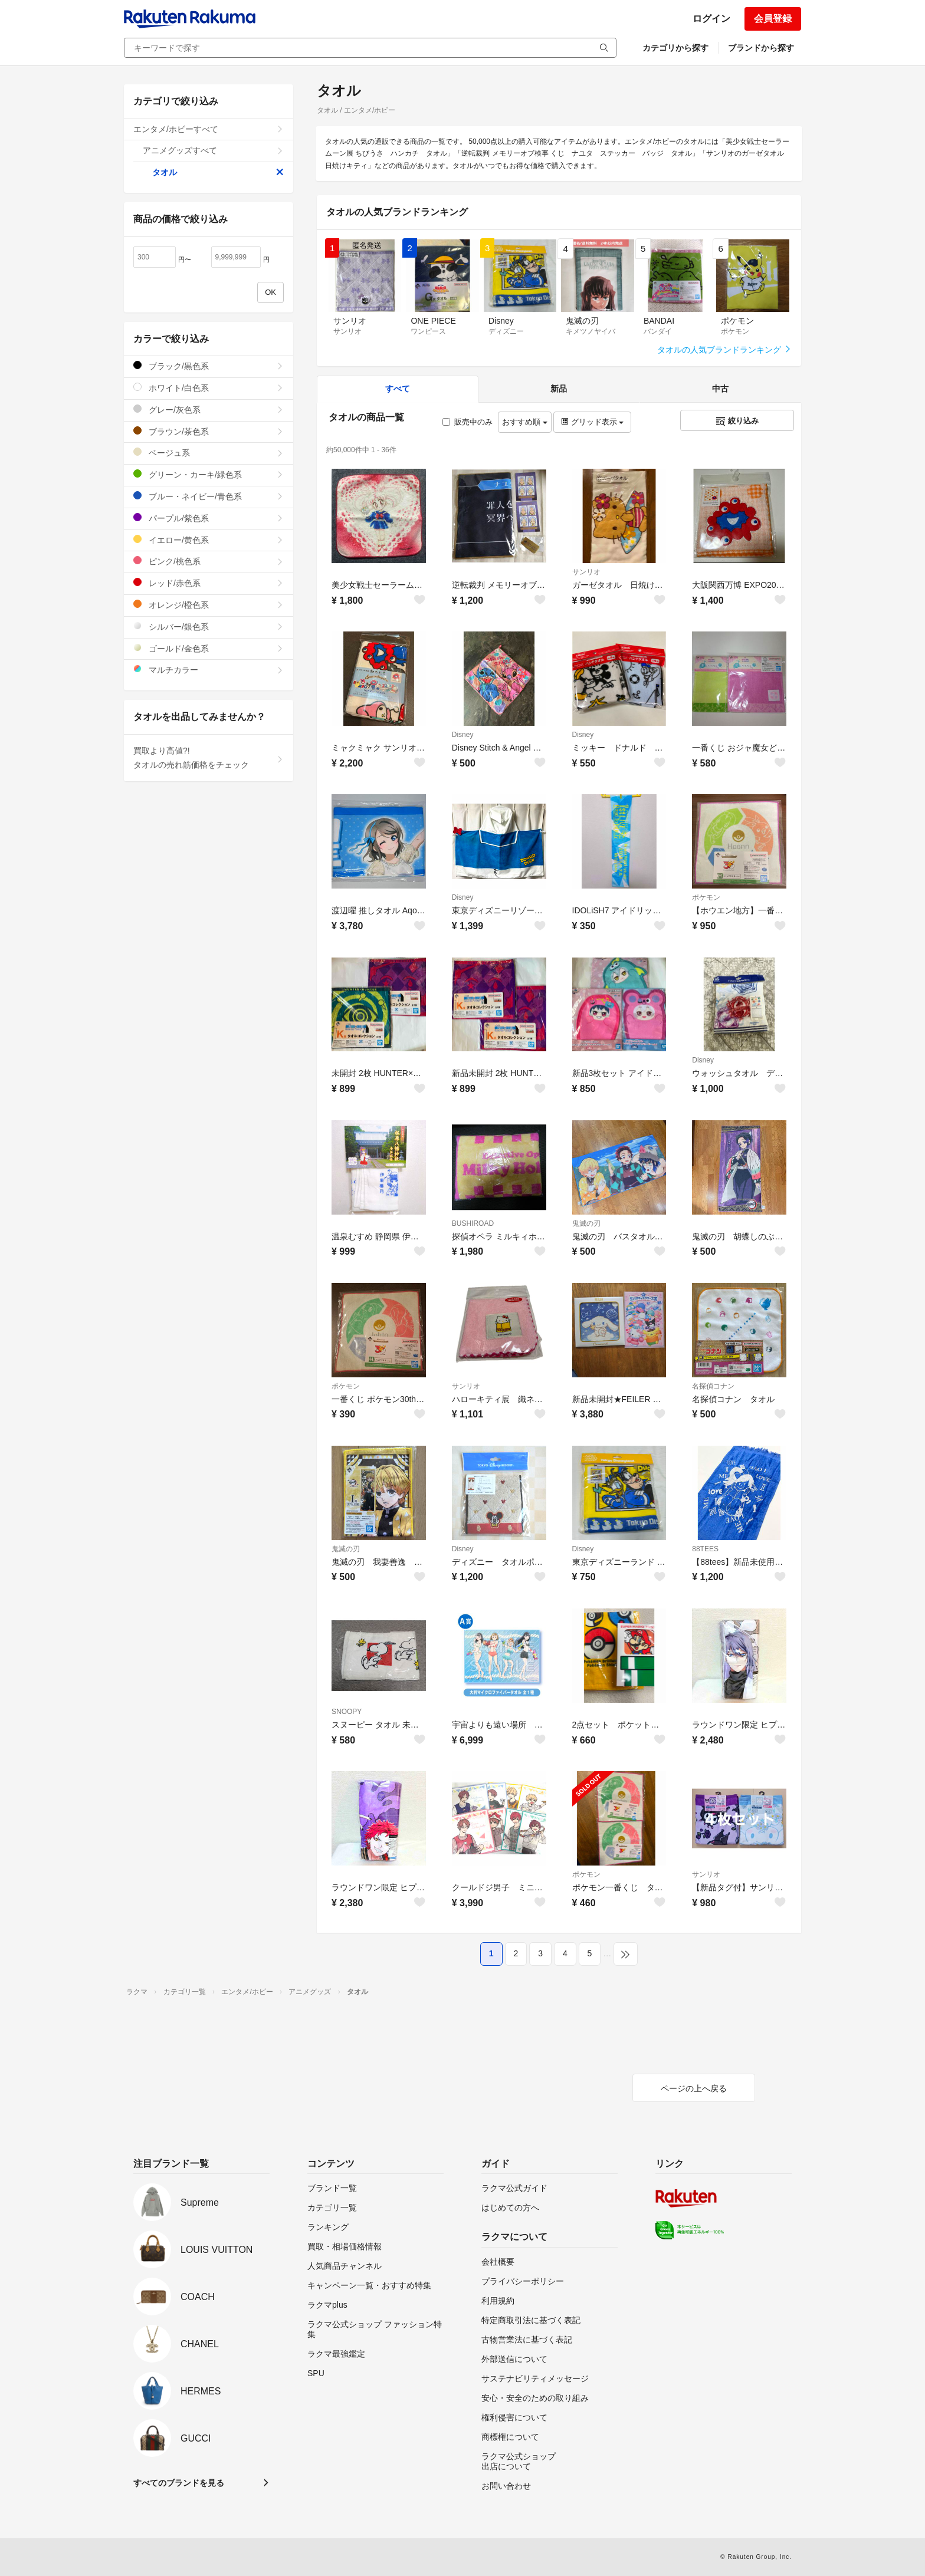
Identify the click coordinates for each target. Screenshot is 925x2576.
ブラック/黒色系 (208, 366)
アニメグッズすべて (213, 150)
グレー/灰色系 (208, 409)
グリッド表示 (592, 421)
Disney (463, 735)
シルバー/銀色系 (208, 626)
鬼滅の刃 (586, 1223)
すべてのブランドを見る (178, 2483)
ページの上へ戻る (694, 2088)
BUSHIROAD (473, 1223)
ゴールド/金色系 (208, 648)
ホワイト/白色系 (208, 388)
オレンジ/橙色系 (208, 605)
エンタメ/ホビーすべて (208, 129)
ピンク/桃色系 (208, 561)
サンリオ (586, 572)
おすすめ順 (524, 421)
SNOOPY (347, 1712)
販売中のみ (467, 421)
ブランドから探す (761, 47)
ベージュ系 (208, 453)
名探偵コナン (713, 1386)
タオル (218, 172)
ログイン (711, 19)
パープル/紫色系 (208, 518)
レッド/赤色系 (208, 583)
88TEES (705, 1549)
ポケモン (706, 897)
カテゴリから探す (675, 47)
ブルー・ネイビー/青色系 (208, 496)
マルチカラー (208, 669)
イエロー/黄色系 (208, 540)
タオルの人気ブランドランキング (724, 349)
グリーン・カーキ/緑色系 (208, 474)
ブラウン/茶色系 (208, 431)
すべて (397, 388)
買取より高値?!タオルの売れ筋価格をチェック (208, 757)
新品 (558, 388)
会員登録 (773, 19)
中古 (720, 388)
